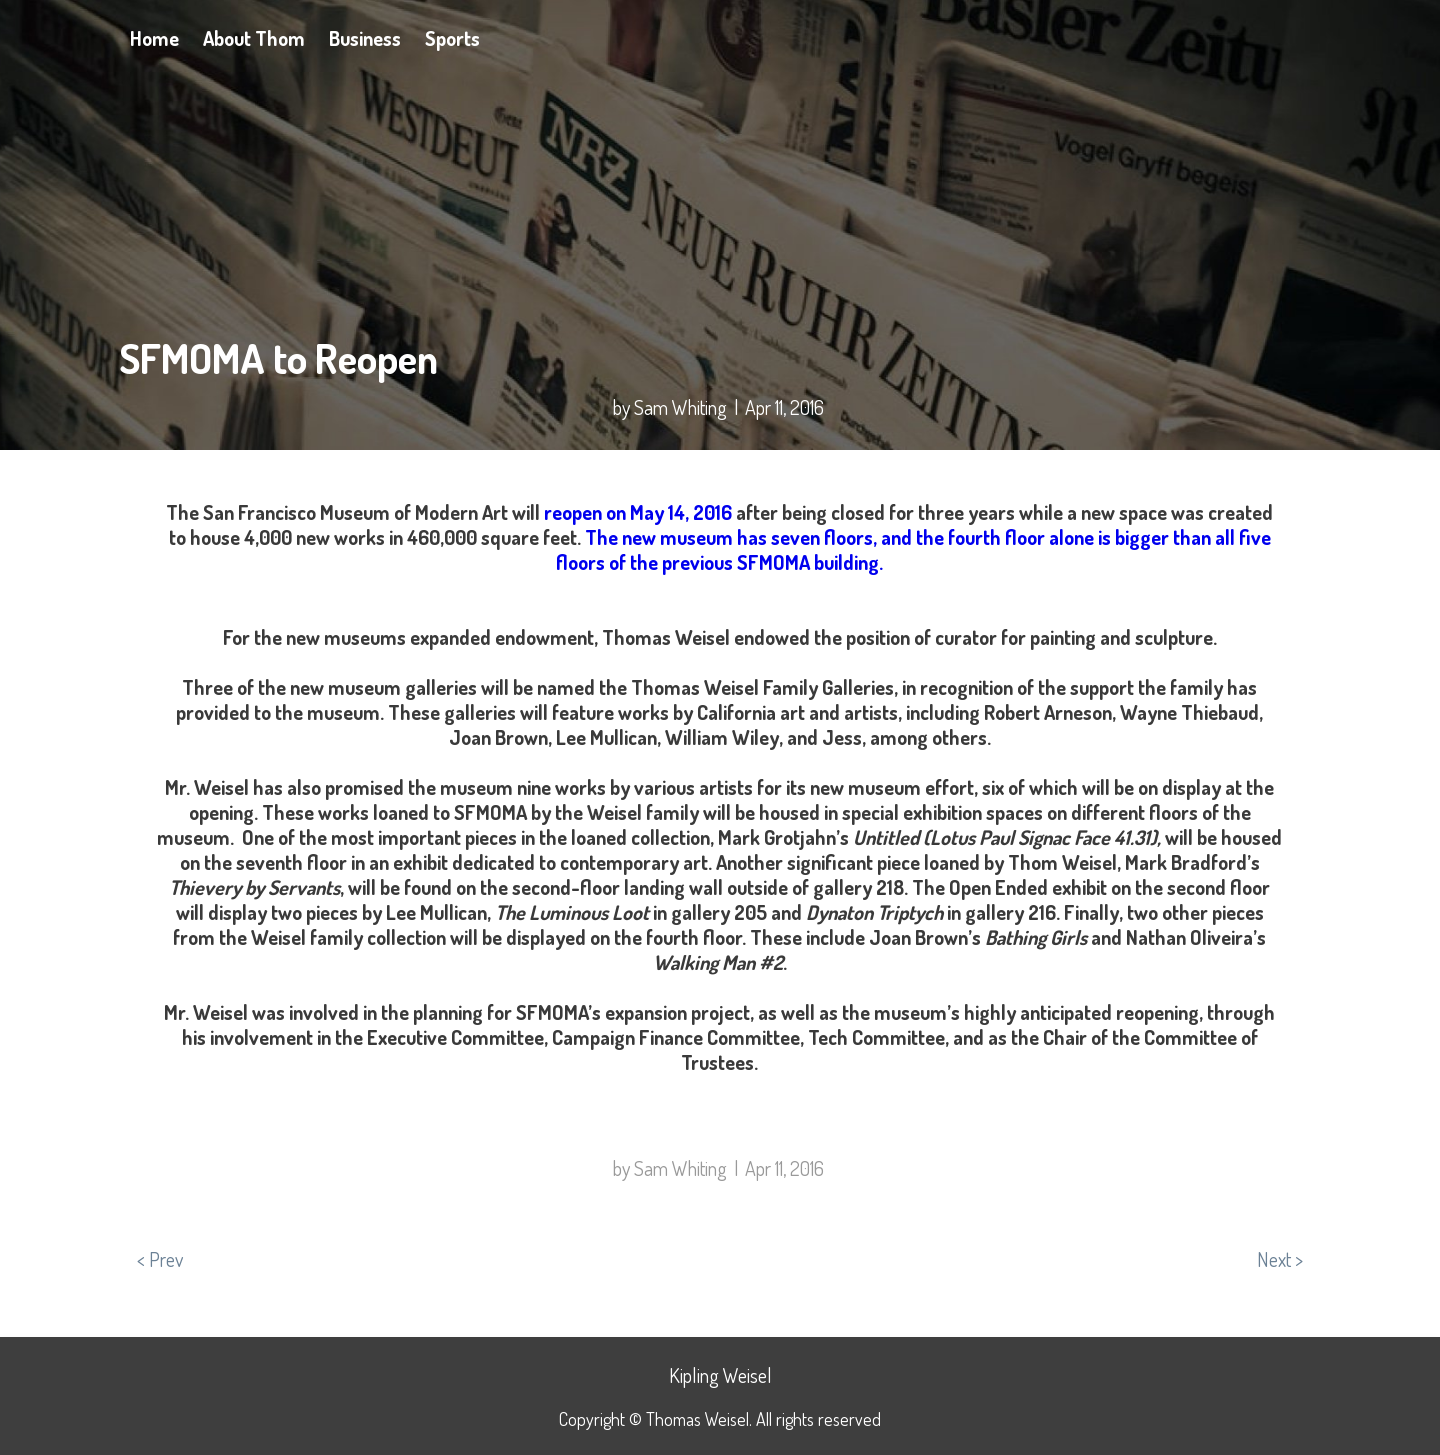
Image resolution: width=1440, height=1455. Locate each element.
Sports (452, 38)
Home (154, 38)
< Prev (160, 1259)
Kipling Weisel (720, 1375)
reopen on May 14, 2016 (638, 512)
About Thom (254, 38)
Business (365, 38)
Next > (1280, 1259)
